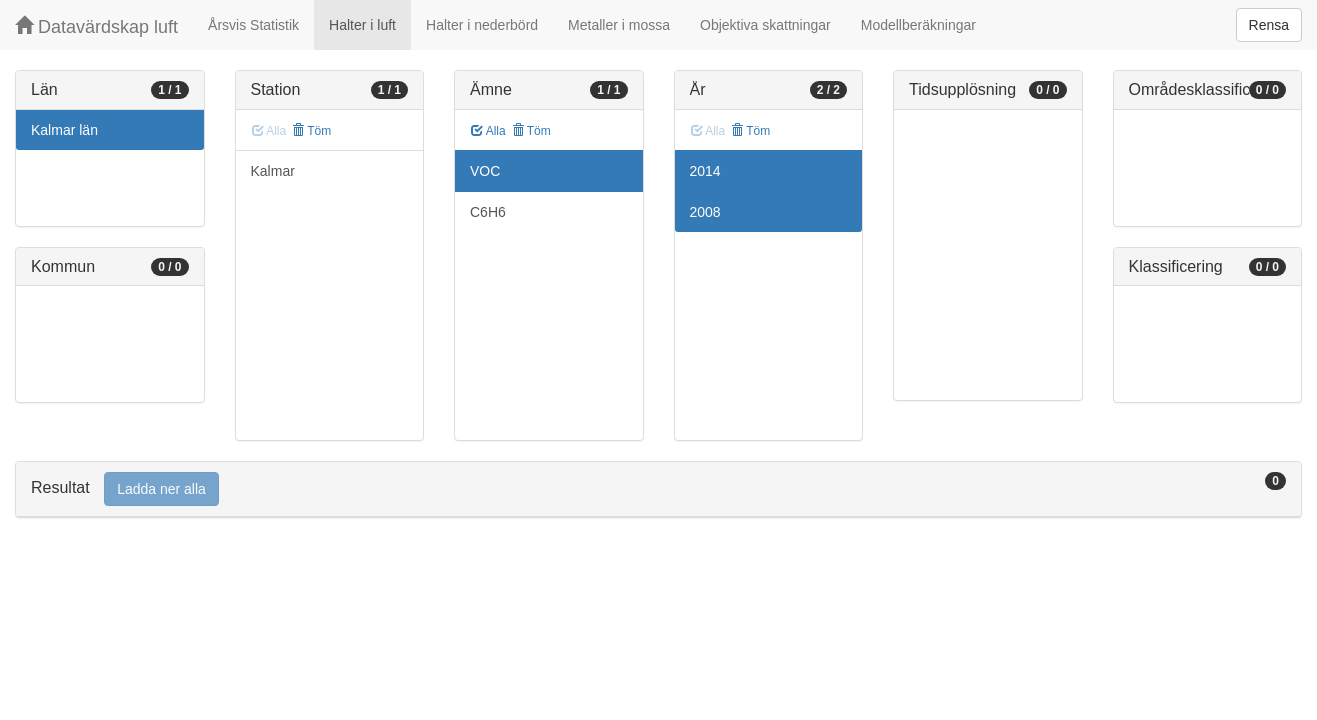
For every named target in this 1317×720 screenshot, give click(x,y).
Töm (311, 131)
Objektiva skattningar (765, 25)
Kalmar (273, 171)
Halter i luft (362, 25)
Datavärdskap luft (96, 26)
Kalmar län (64, 130)
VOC (485, 171)
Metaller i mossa (619, 25)
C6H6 (488, 212)
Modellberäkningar (918, 25)
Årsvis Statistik (253, 25)
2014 (705, 171)
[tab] (658, 489)
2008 (705, 212)
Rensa (1269, 25)
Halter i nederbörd (482, 25)
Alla (488, 131)
